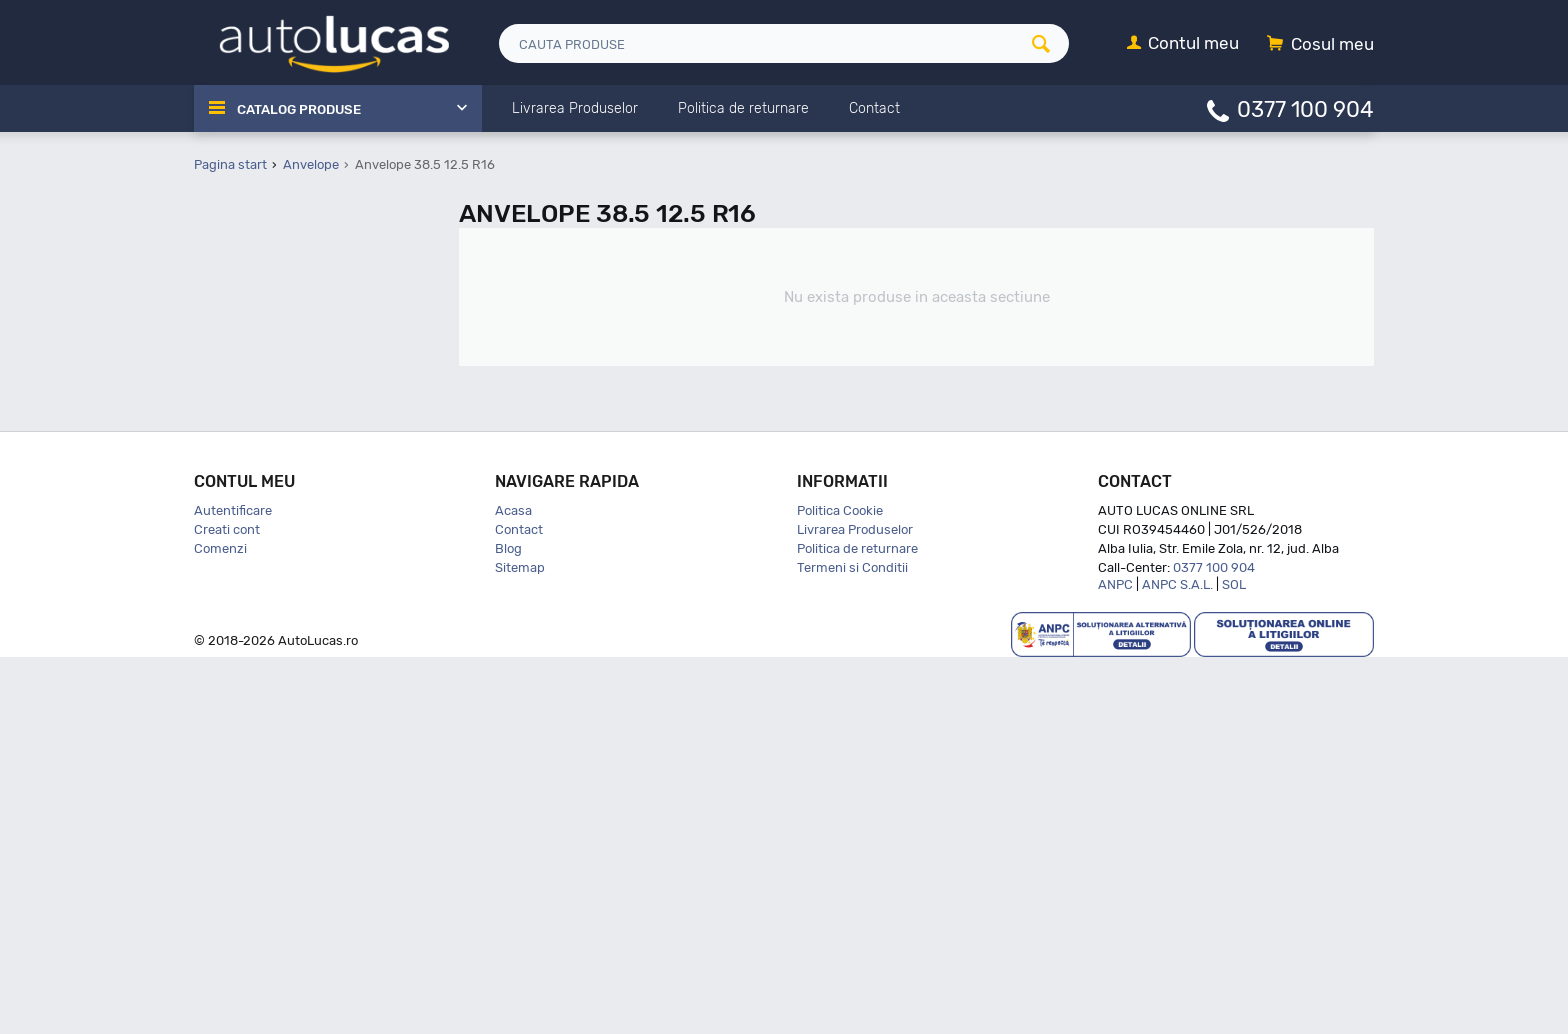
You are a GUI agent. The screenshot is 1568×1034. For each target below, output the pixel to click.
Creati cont (227, 906)
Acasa (513, 887)
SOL (1234, 961)
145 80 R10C (278, 649)
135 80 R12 (273, 494)
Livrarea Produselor (855, 906)
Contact (519, 906)
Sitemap (520, 944)
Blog (508, 925)
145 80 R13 (273, 701)
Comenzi (220, 925)
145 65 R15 (273, 572)
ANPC (1115, 961)
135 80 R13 (273, 520)
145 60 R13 (273, 546)
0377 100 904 (1305, 108)
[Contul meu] (1183, 44)
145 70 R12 (273, 597)
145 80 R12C (278, 675)
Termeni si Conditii (852, 944)
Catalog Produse (304, 109)
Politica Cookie (840, 887)
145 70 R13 (273, 623)
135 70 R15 (273, 468)
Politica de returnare (857, 925)
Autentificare (233, 887)
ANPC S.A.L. (1177, 961)
